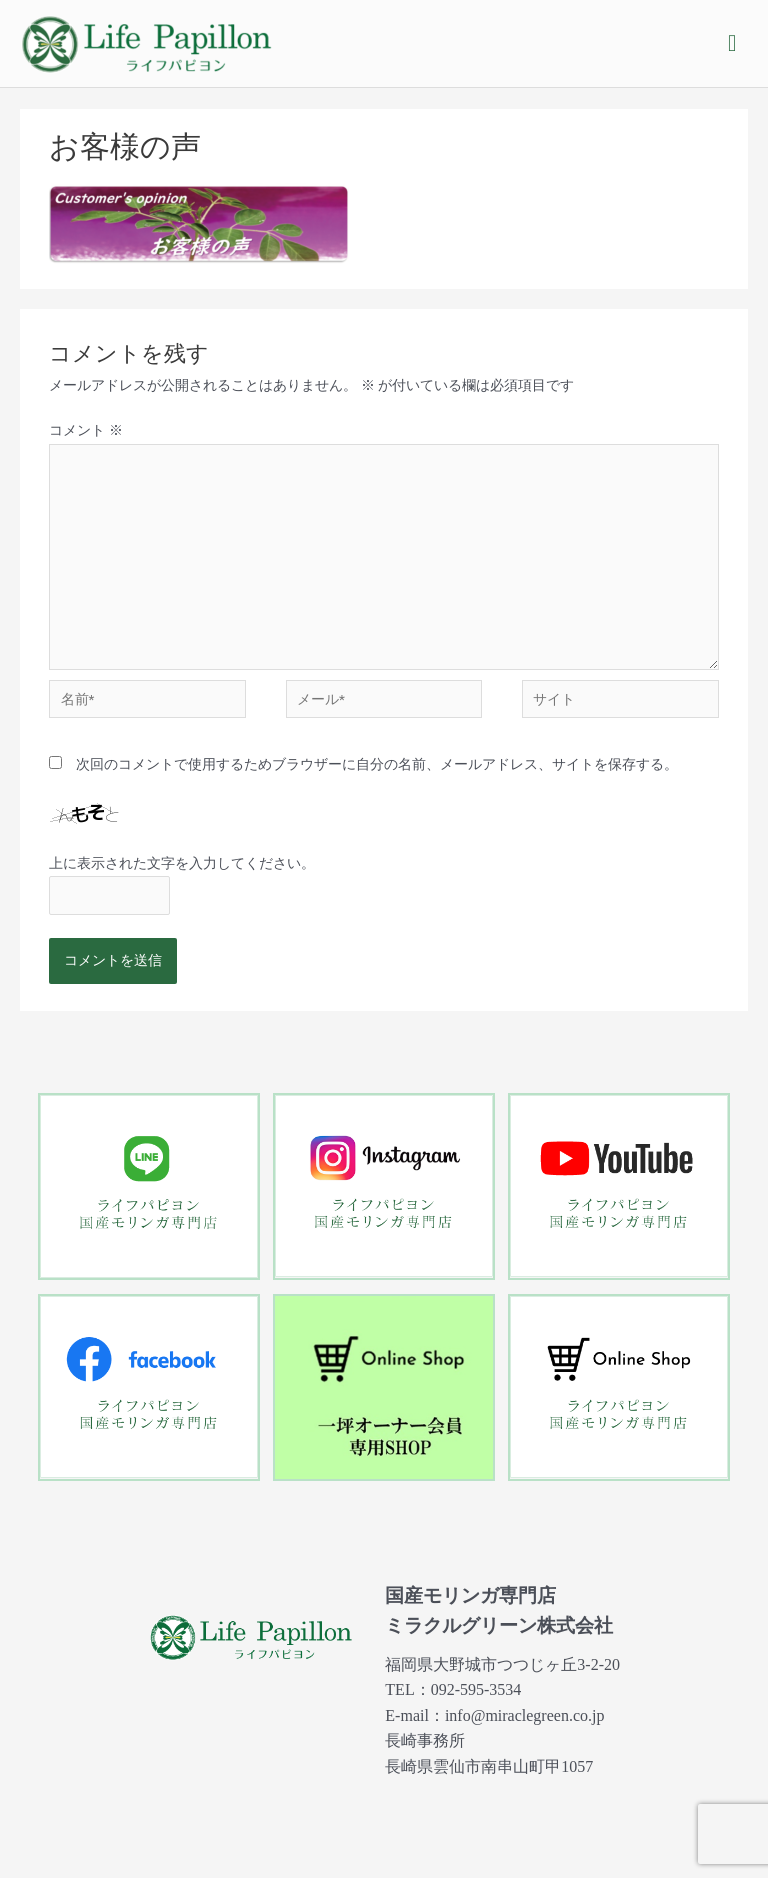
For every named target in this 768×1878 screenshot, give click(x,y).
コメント (85, 430)
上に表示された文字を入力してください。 (182, 863)
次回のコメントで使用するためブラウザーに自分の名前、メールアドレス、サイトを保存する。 (377, 764)
